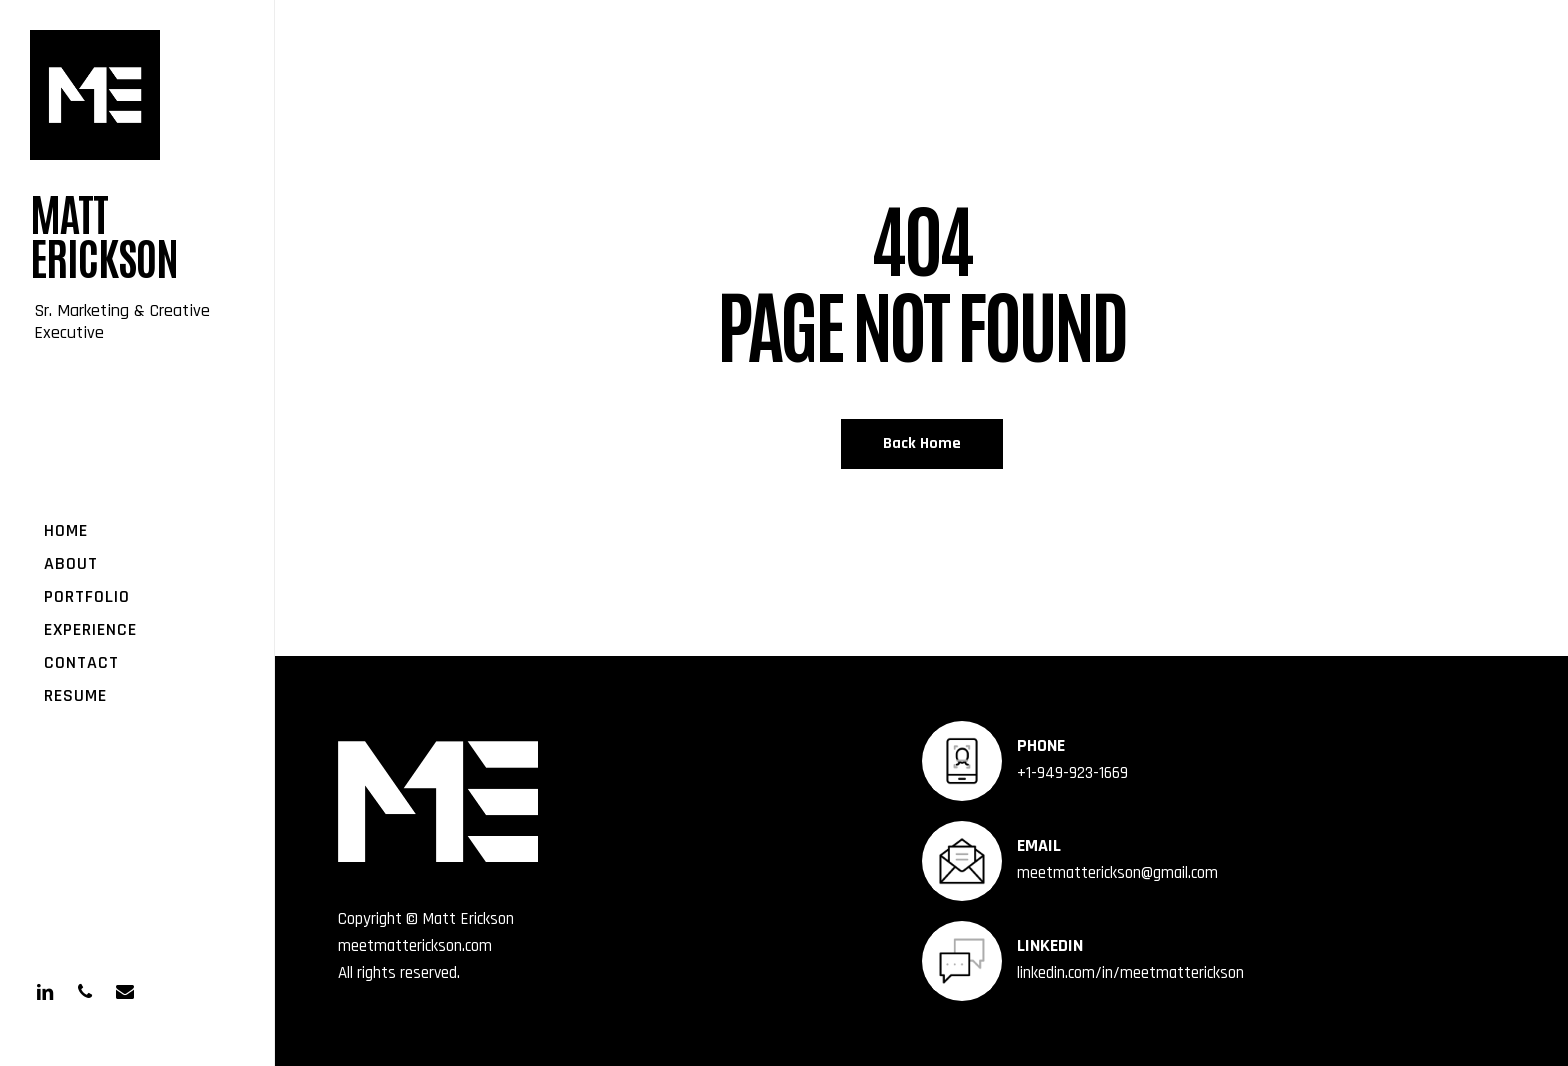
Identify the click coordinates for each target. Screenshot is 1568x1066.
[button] (1520, 10)
